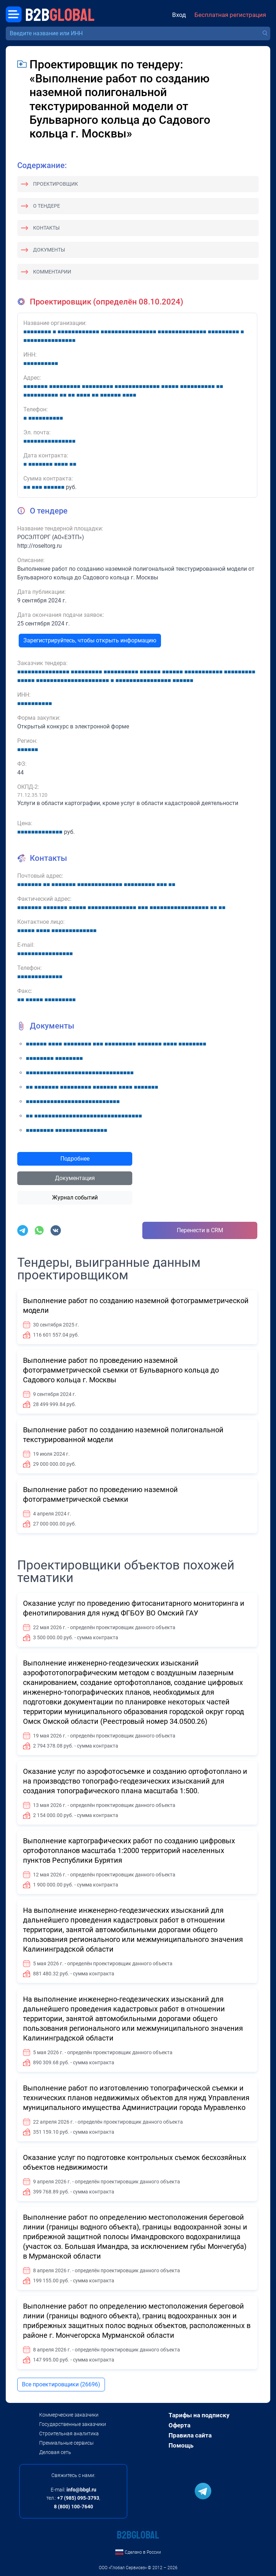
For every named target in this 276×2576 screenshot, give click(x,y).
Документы (49, 250)
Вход (179, 15)
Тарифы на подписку (199, 2415)
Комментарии (52, 272)
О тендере (46, 206)
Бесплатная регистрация (230, 15)
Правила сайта (190, 2435)
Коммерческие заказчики (68, 2415)
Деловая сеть (55, 2452)
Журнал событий (75, 1197)
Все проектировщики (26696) (61, 2384)
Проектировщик (55, 184)
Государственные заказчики (72, 2424)
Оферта (179, 2425)
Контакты (46, 228)
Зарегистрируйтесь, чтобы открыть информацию (89, 640)
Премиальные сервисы (66, 2443)
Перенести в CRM (200, 1230)
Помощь (181, 2445)
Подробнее (74, 1158)
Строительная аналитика (69, 2433)
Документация (75, 1178)
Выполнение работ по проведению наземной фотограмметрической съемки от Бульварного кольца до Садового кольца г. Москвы (121, 1370)
